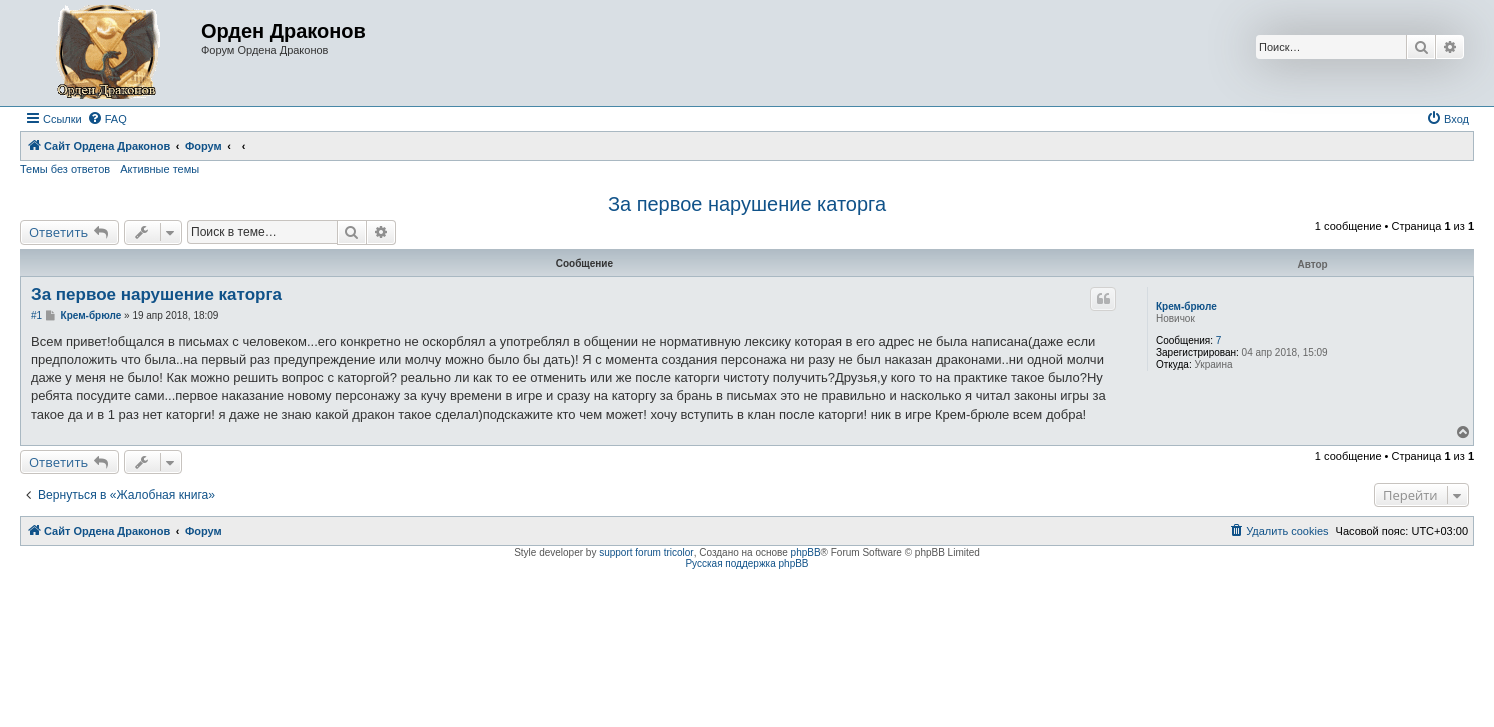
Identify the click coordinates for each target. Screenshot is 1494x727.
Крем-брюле (1186, 306)
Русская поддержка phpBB (746, 563)
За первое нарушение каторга (747, 204)
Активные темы (159, 169)
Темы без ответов (65, 169)
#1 (36, 315)
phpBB (806, 552)
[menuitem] (107, 119)
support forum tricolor (646, 552)
